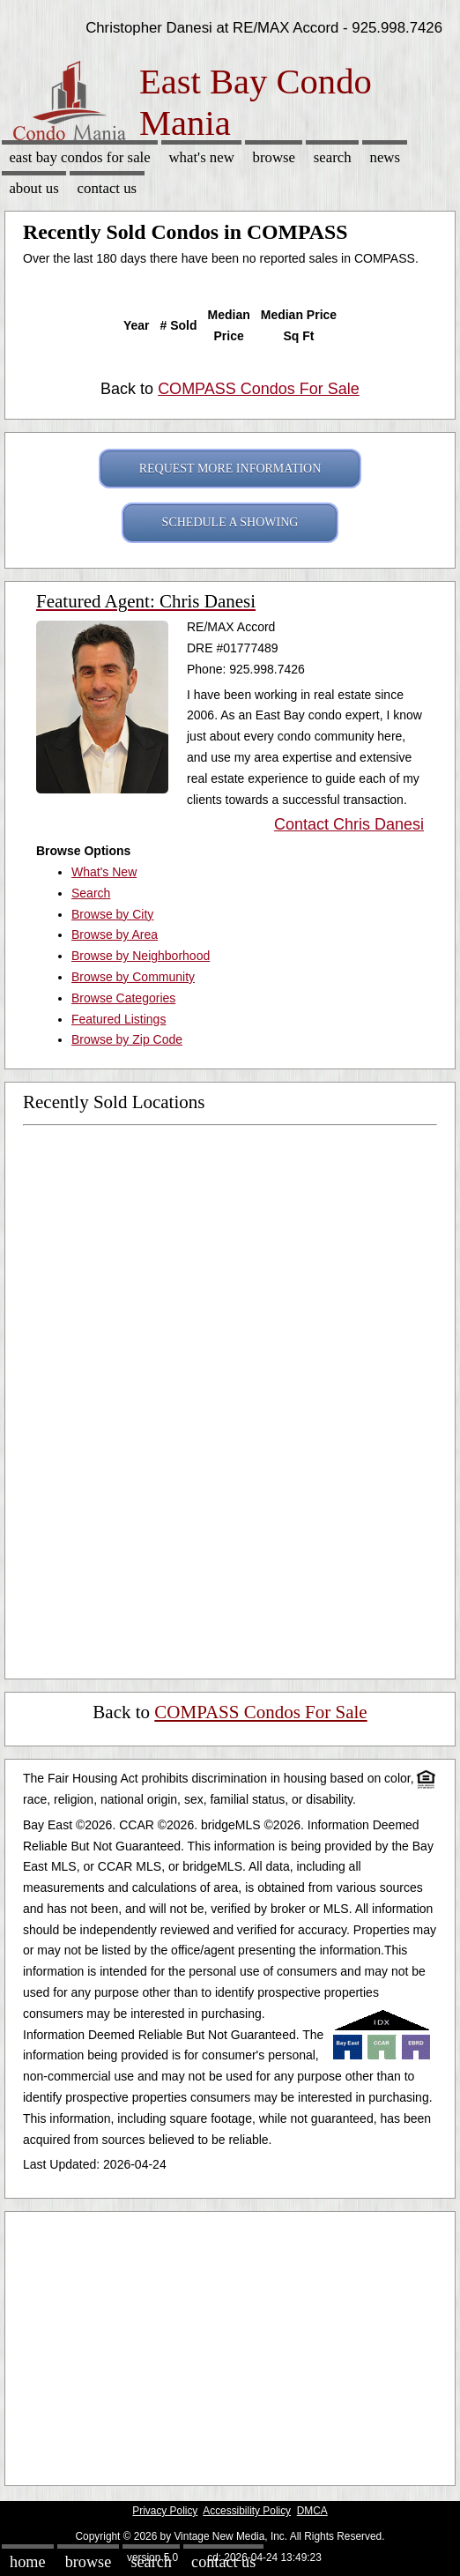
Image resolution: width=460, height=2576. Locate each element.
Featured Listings (118, 1019)
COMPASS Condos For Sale (259, 389)
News (384, 157)
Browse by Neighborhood (140, 956)
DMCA (312, 2511)
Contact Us (107, 188)
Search (333, 157)
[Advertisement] (223, 2344)
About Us (33, 188)
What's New (201, 157)
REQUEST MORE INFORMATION (230, 468)
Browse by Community (133, 977)
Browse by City (112, 914)
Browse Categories (123, 998)
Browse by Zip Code (126, 1039)
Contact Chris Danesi (349, 824)
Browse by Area (114, 934)
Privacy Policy (164, 2511)
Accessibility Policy (247, 2511)
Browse (274, 157)
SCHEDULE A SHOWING (230, 522)
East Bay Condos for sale (79, 157)
